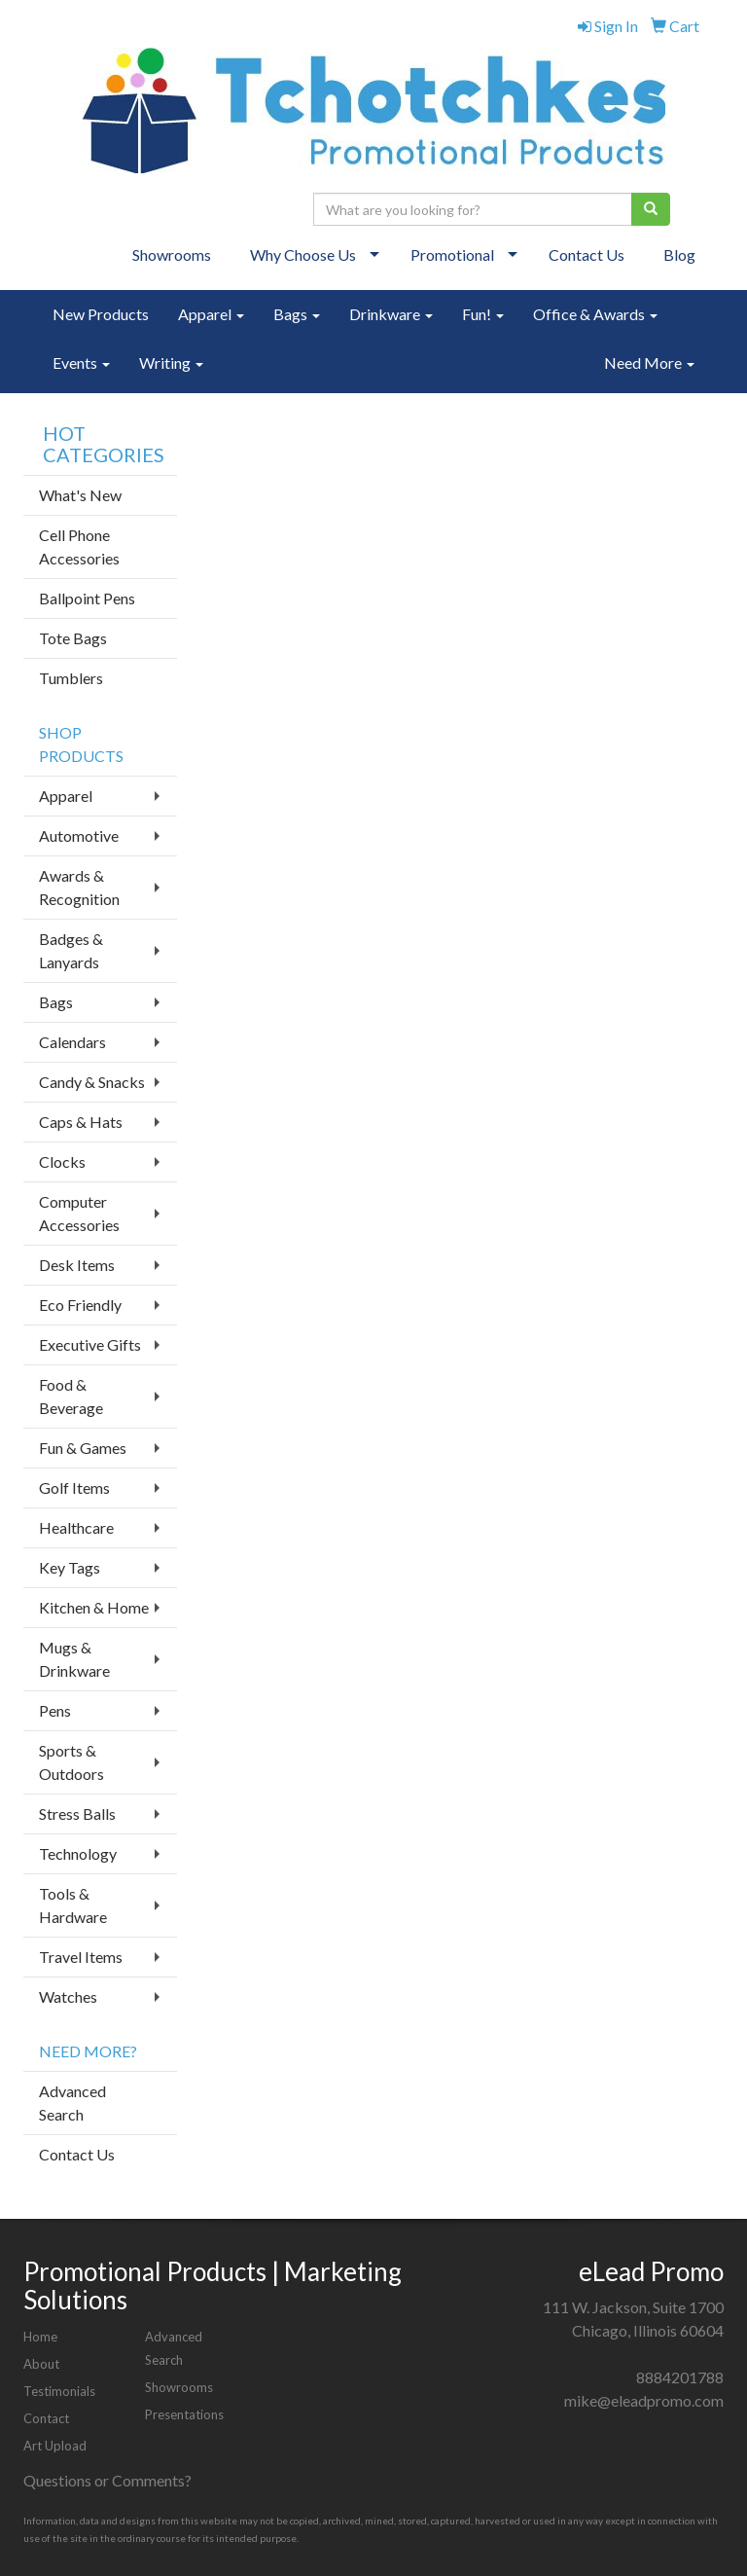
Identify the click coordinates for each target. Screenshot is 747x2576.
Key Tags (69, 1567)
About (41, 2364)
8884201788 (680, 2377)
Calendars (72, 1042)
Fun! (483, 314)
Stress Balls (77, 1813)
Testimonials (59, 2391)
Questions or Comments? (107, 2480)
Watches (68, 1996)
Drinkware (391, 314)
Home (40, 2336)
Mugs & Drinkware (74, 1659)
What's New (80, 495)
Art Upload (55, 2445)
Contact (46, 2418)
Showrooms (171, 254)
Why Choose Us (303, 254)
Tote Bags (73, 638)
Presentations (184, 2414)
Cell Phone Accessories (79, 546)
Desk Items (77, 1264)
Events (81, 362)
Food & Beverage (71, 1396)
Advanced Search (72, 2102)
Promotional (452, 254)
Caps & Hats (81, 1121)
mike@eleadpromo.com (644, 2400)
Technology (78, 1853)
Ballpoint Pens (87, 598)
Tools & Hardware (73, 1905)
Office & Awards (595, 314)
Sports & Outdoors (71, 1762)
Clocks (62, 1161)
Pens (55, 1710)
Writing (171, 362)
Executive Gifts (90, 1344)
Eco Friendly (80, 1304)
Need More (649, 362)
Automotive (79, 835)
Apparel (211, 314)
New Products (101, 314)
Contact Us (586, 254)
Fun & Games (82, 1447)
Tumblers (71, 678)
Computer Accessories (79, 1213)
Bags (296, 314)
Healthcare (76, 1527)
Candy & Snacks (92, 1081)
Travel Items (81, 1956)
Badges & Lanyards (71, 950)
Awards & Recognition (79, 887)
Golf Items (74, 1487)
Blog (679, 254)
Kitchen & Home (94, 1607)
